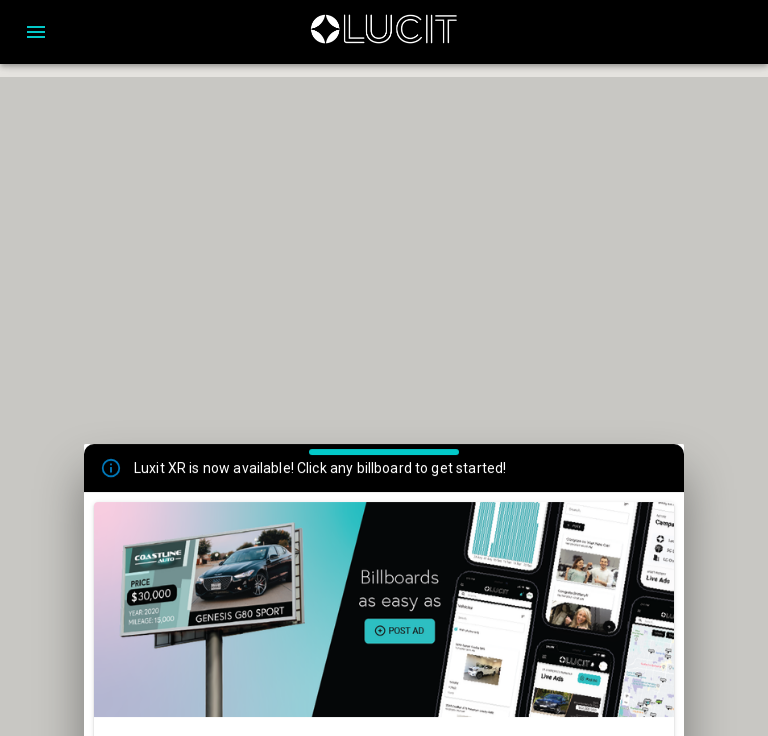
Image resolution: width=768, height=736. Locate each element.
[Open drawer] (36, 32)
